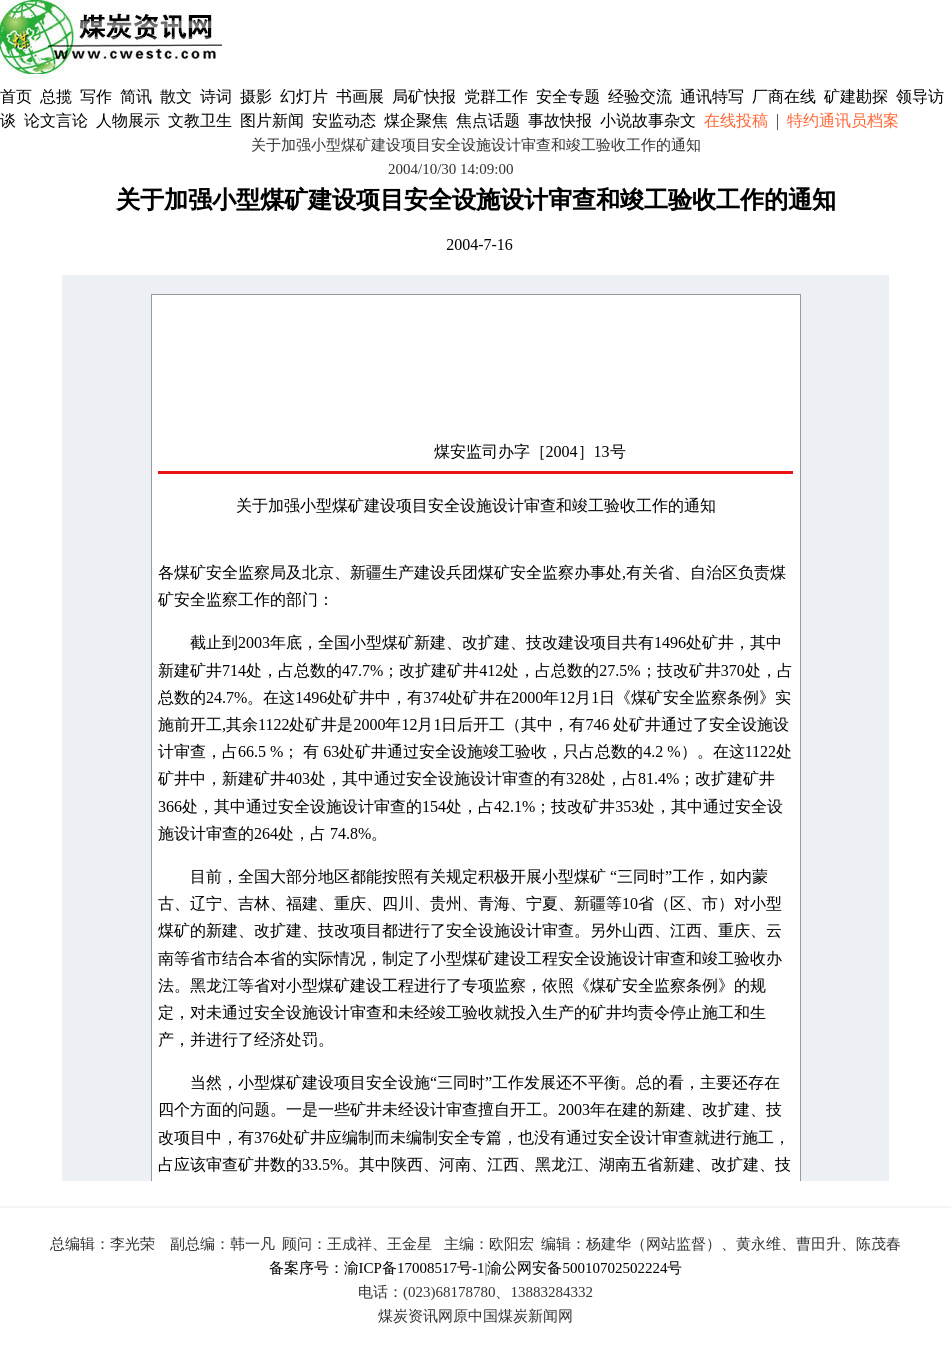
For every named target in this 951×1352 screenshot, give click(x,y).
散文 (178, 96)
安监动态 (344, 120)
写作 (96, 96)
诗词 (218, 96)
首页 (16, 96)
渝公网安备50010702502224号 (584, 1268)
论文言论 (56, 120)
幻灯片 (304, 96)
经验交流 (640, 96)
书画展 (360, 96)
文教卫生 (200, 120)
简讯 (136, 96)
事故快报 (560, 120)
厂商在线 (784, 96)
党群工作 (496, 96)
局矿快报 (424, 96)
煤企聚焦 (416, 120)
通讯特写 (712, 96)
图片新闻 (272, 120)
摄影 (258, 96)
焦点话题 (488, 120)
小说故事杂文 (648, 120)
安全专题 (568, 96)
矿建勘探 (856, 96)
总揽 (56, 96)
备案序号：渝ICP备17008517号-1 (377, 1268)
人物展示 (128, 120)
